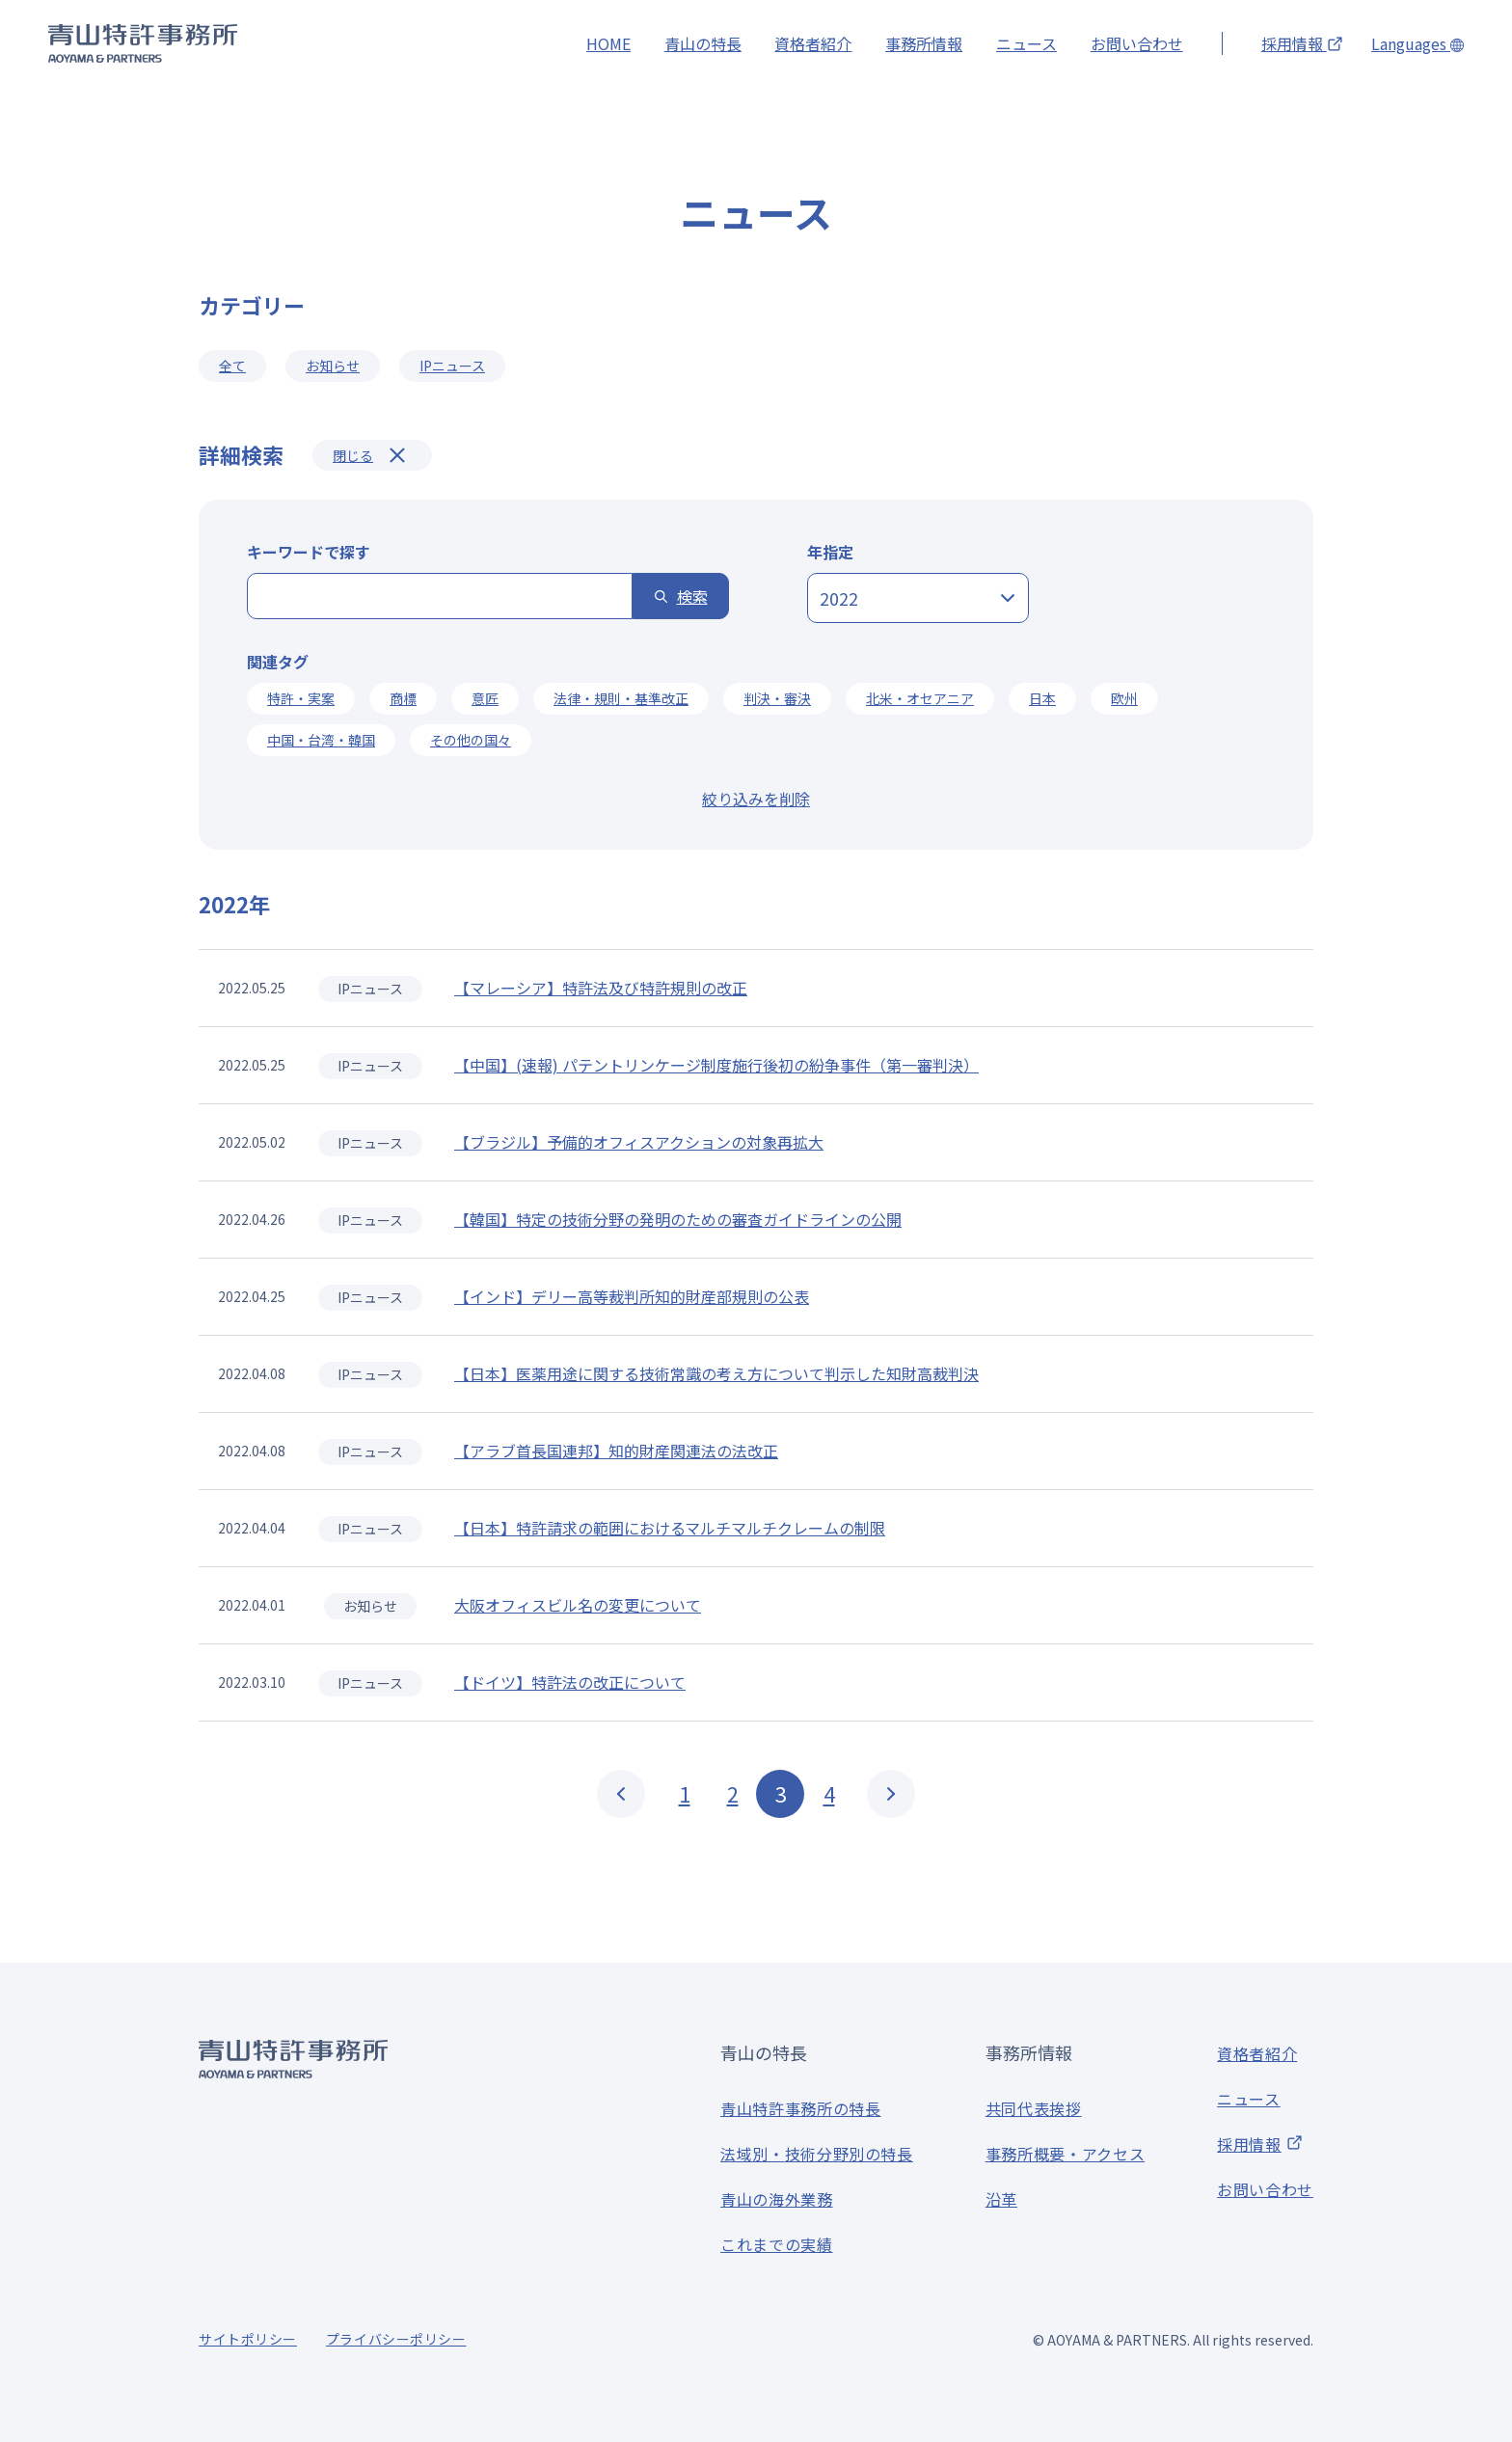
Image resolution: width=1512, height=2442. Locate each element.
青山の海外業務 (776, 2199)
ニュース (1026, 43)
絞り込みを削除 (756, 798)
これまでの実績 (776, 2244)
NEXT (891, 1794)
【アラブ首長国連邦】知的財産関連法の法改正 (616, 1451)
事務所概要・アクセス (1065, 2153)
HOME (608, 43)
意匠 (485, 698)
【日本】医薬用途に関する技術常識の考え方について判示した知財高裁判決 (716, 1374)
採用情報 (1302, 43)
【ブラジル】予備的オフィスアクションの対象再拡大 (639, 1142)
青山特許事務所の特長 (800, 2108)
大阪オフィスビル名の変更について (577, 1605)
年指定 (830, 551)
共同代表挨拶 (1034, 2108)
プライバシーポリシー (396, 2338)
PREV (621, 1794)
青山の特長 (703, 43)
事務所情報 (923, 43)
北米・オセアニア (920, 698)
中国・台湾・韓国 (321, 739)
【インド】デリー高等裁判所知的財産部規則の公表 (631, 1297)
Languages (1417, 43)
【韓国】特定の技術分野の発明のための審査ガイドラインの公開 (678, 1220)
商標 (403, 698)
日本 (1042, 698)
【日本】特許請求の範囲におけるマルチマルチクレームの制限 (669, 1528)
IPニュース (452, 365)
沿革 (1001, 2199)
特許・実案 (301, 698)
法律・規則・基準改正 (621, 698)
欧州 (1124, 698)
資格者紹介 (812, 43)
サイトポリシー (248, 2338)
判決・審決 (777, 698)
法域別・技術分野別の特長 (816, 2153)
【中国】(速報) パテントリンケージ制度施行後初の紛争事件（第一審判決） (716, 1065)
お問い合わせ (1137, 43)
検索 (692, 596)
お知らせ (333, 365)
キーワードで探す (308, 551)
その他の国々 (470, 739)
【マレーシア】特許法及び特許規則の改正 (600, 988)
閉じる (353, 455)
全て (232, 365)
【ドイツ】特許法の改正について (570, 1683)
